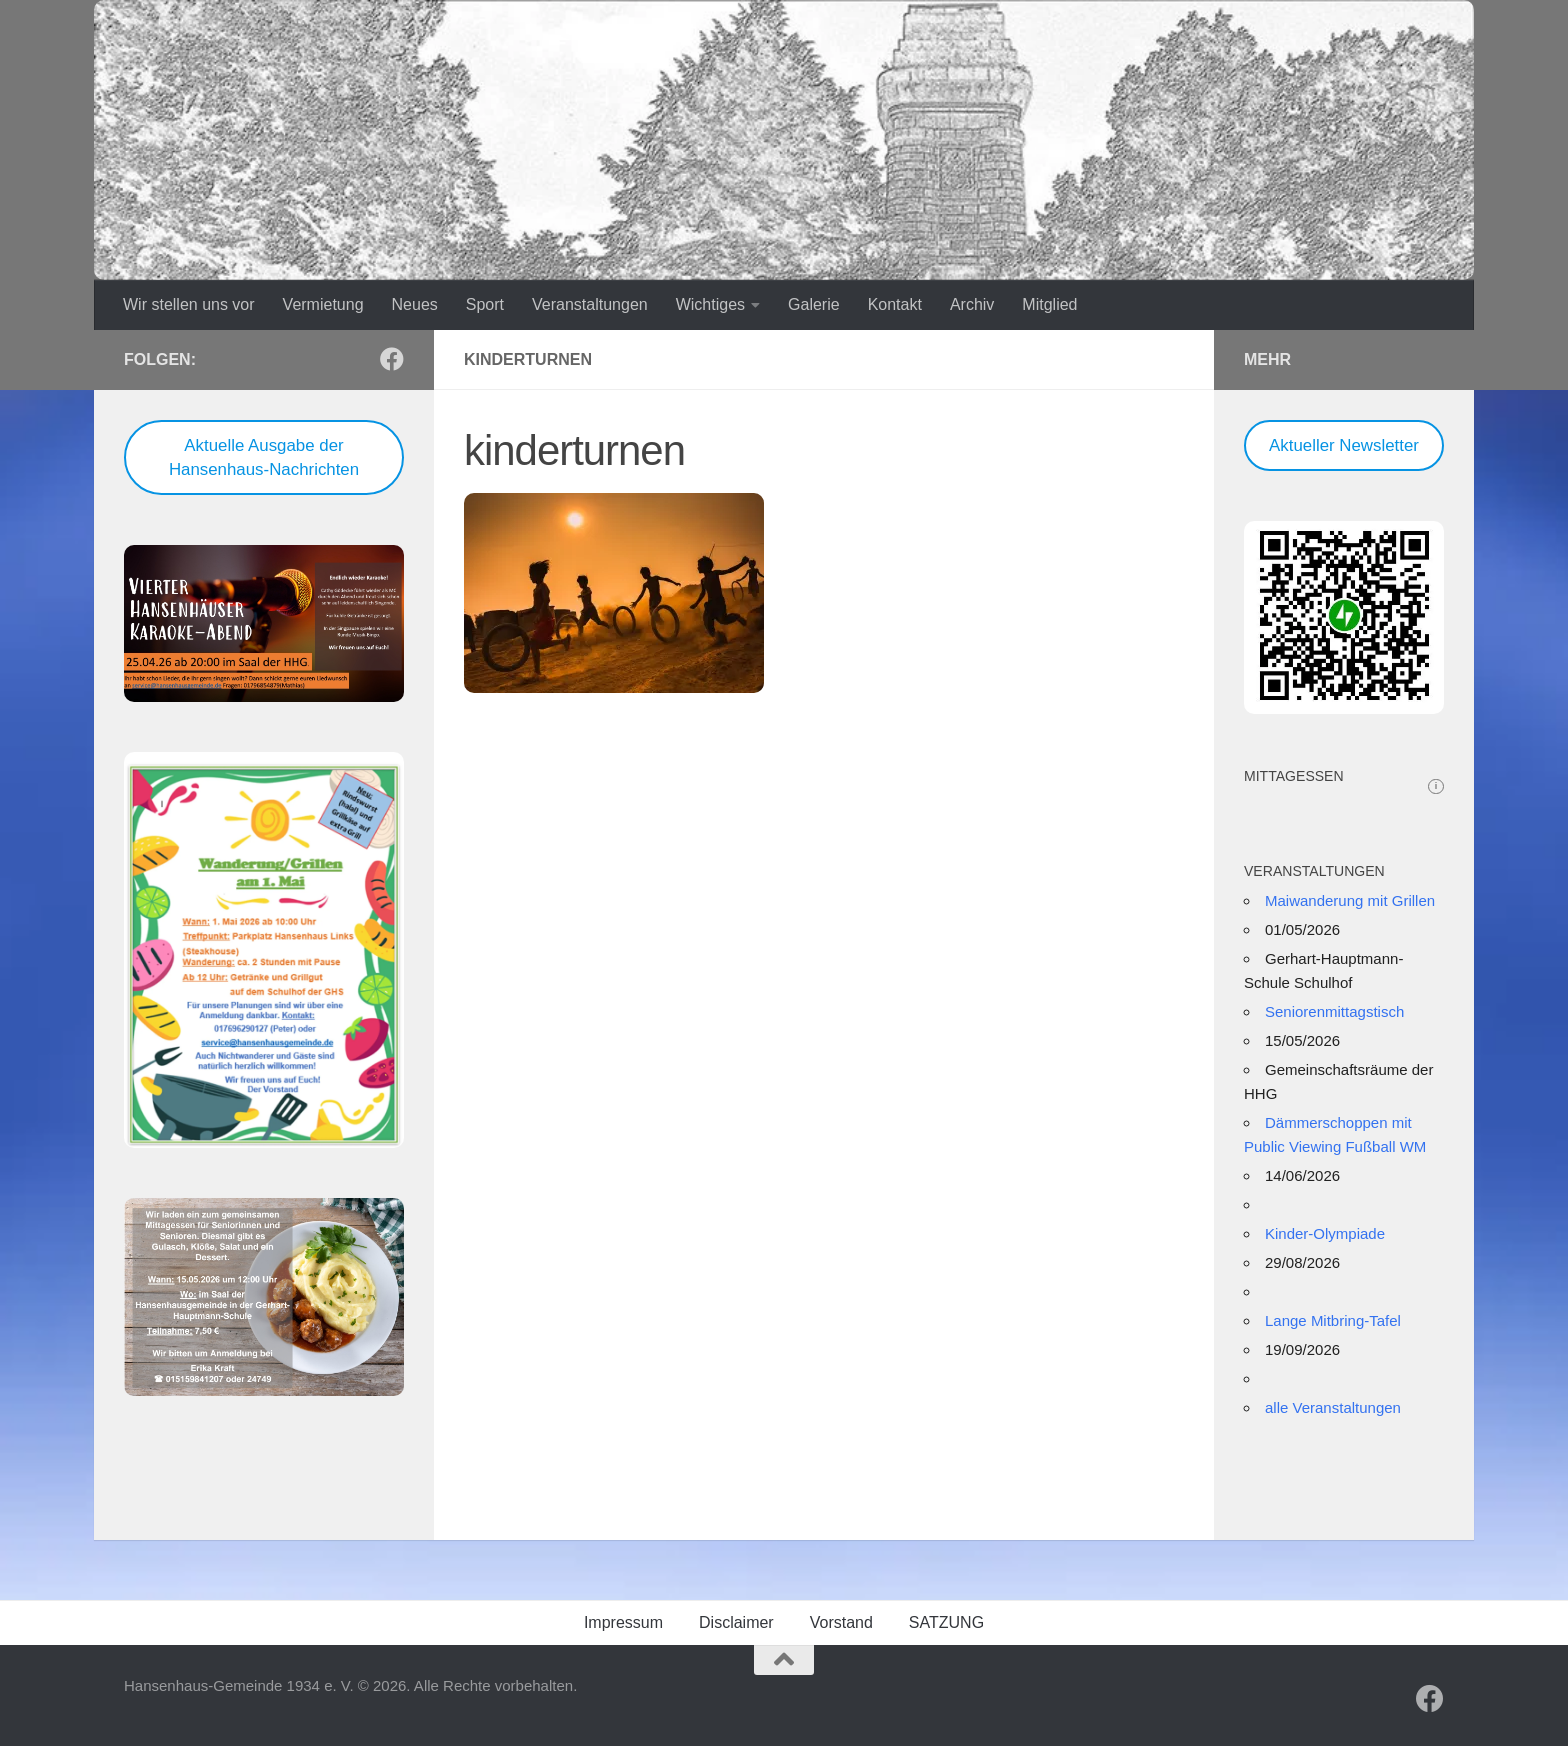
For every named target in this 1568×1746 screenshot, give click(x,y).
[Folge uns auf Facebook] (392, 359)
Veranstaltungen (590, 304)
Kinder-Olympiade (1325, 1233)
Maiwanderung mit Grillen (1350, 900)
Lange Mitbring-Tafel (1333, 1320)
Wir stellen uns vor (189, 304)
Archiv (972, 304)
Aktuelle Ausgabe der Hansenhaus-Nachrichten (264, 457)
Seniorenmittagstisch (1334, 1011)
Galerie (814, 304)
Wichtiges (710, 304)
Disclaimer (736, 1622)
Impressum (623, 1622)
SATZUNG (946, 1622)
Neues (415, 304)
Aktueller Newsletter (1344, 445)
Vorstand (841, 1622)
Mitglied (1049, 304)
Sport (485, 304)
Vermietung (323, 304)
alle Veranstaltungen (1333, 1407)
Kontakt (895, 304)
